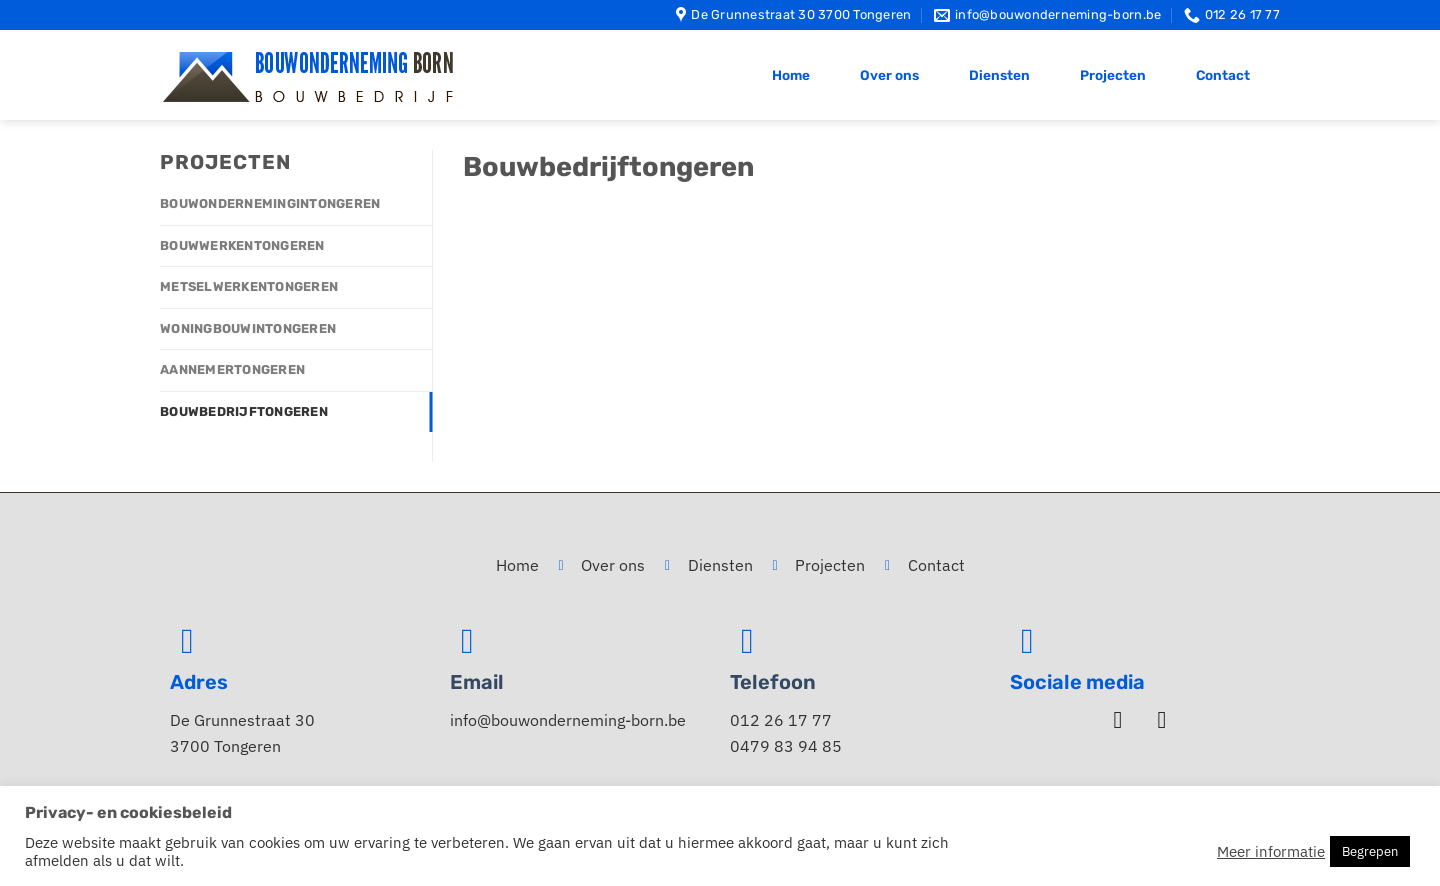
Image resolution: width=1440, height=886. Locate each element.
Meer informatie (1271, 852)
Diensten (999, 75)
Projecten (1113, 75)
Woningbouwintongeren (248, 328)
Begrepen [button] (1370, 851)
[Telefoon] (747, 641)
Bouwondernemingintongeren (270, 203)
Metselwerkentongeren (249, 286)
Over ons (889, 75)
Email (477, 682)
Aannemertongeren (232, 369)
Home (791, 75)
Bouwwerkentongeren (242, 245)
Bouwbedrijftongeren (244, 411)
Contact (1223, 75)
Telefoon (773, 682)
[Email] (467, 641)
